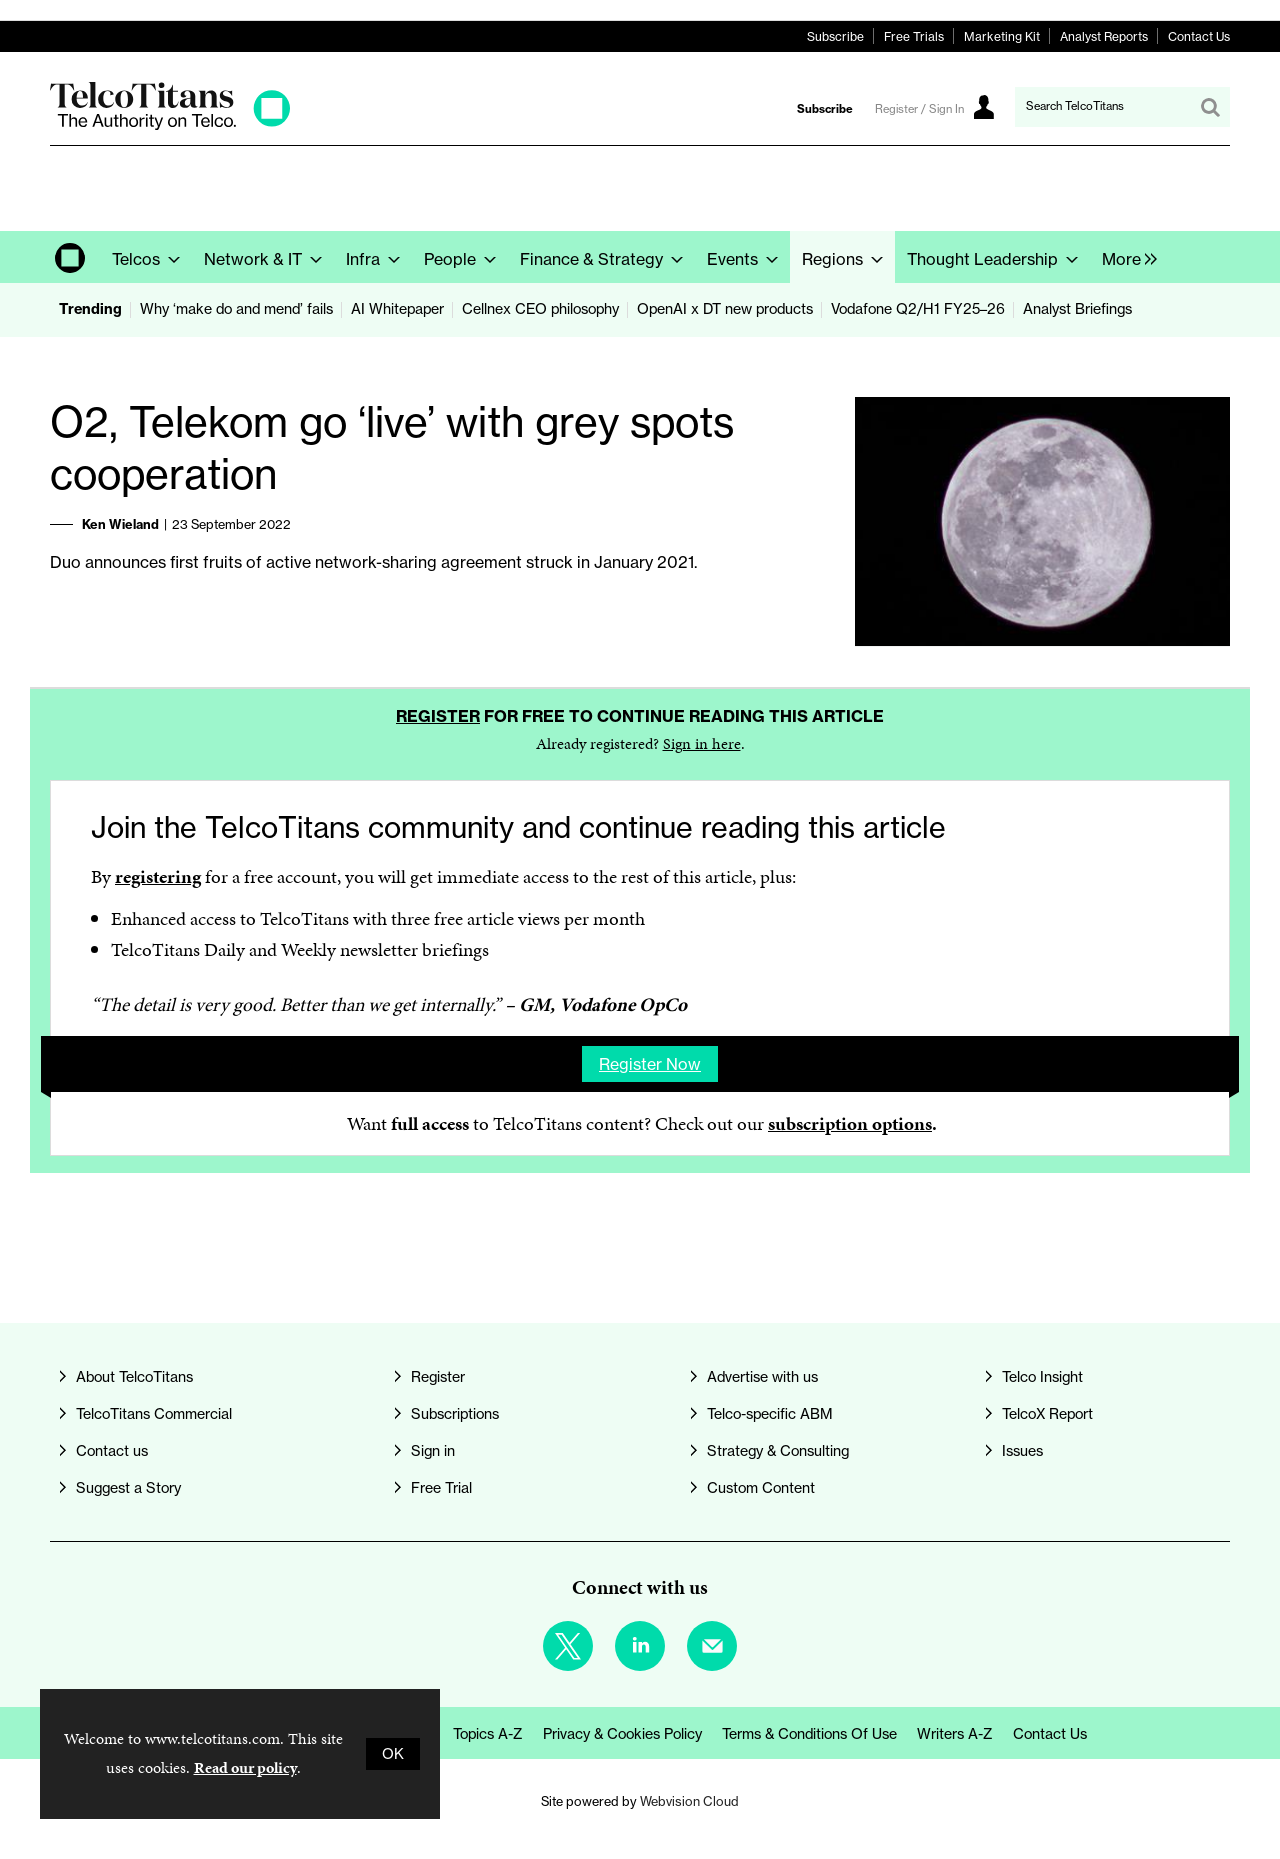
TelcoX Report (1047, 1414)
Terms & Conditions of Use (809, 1734)
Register (438, 716)
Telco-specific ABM (770, 1414)
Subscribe (835, 36)
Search (1210, 107)
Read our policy (245, 1767)
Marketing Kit (1002, 36)
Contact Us (1199, 36)
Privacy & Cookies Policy (622, 1734)
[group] (1124, 257)
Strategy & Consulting (778, 1451)
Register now (650, 1064)
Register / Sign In (919, 109)
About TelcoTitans (134, 1377)
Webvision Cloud (689, 1801)
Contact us (112, 1451)
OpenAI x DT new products (725, 309)
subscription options (850, 1123)
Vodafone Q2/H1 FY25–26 (918, 309)
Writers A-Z (955, 1734)
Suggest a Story (128, 1488)
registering (158, 876)
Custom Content (761, 1488)
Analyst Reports (1104, 36)
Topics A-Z (488, 1734)
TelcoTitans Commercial (154, 1414)
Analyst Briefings (1077, 309)
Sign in (433, 1451)
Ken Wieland (120, 524)
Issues (1022, 1451)
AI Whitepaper (397, 309)
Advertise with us (762, 1377)
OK (393, 1754)
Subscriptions (455, 1414)
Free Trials (914, 36)
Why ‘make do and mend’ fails (236, 309)
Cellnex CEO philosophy (540, 309)
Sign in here (702, 743)
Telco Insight (1042, 1377)
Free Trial (441, 1488)
